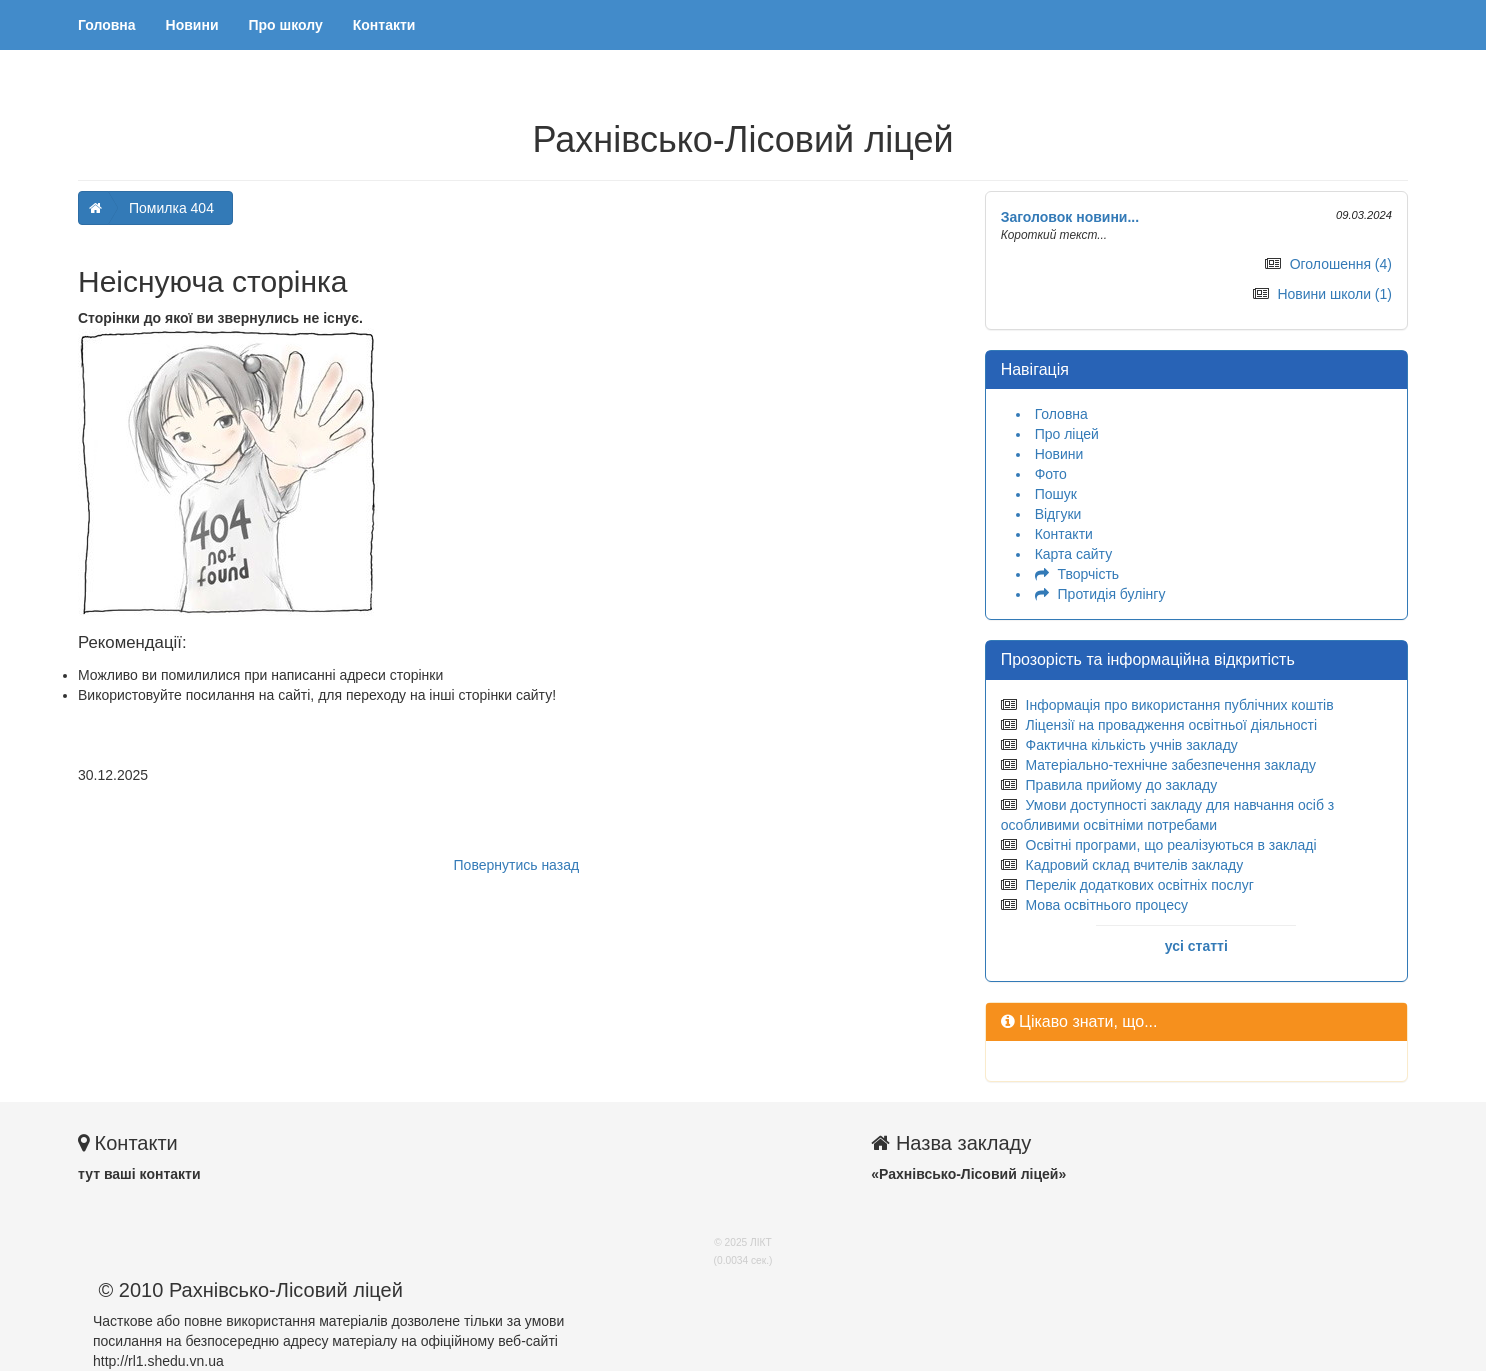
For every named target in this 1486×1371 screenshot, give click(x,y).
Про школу (286, 25)
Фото (1051, 474)
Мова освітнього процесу (1107, 905)
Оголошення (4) (1341, 264)
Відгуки (1058, 514)
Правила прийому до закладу (1122, 785)
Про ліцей (1067, 434)
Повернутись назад (517, 865)
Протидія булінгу (1112, 594)
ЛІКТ (761, 1242)
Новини (192, 25)
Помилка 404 (171, 208)
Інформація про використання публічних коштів (1180, 705)
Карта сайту (1074, 554)
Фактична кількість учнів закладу (1132, 745)
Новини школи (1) (1334, 294)
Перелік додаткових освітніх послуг (1140, 885)
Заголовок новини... (1070, 217)
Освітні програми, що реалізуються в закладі (1171, 845)
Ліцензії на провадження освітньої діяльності (1172, 725)
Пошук (1056, 494)
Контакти (384, 25)
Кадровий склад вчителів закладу (1135, 865)
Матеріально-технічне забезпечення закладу (1171, 765)
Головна (107, 25)
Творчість (1089, 574)
